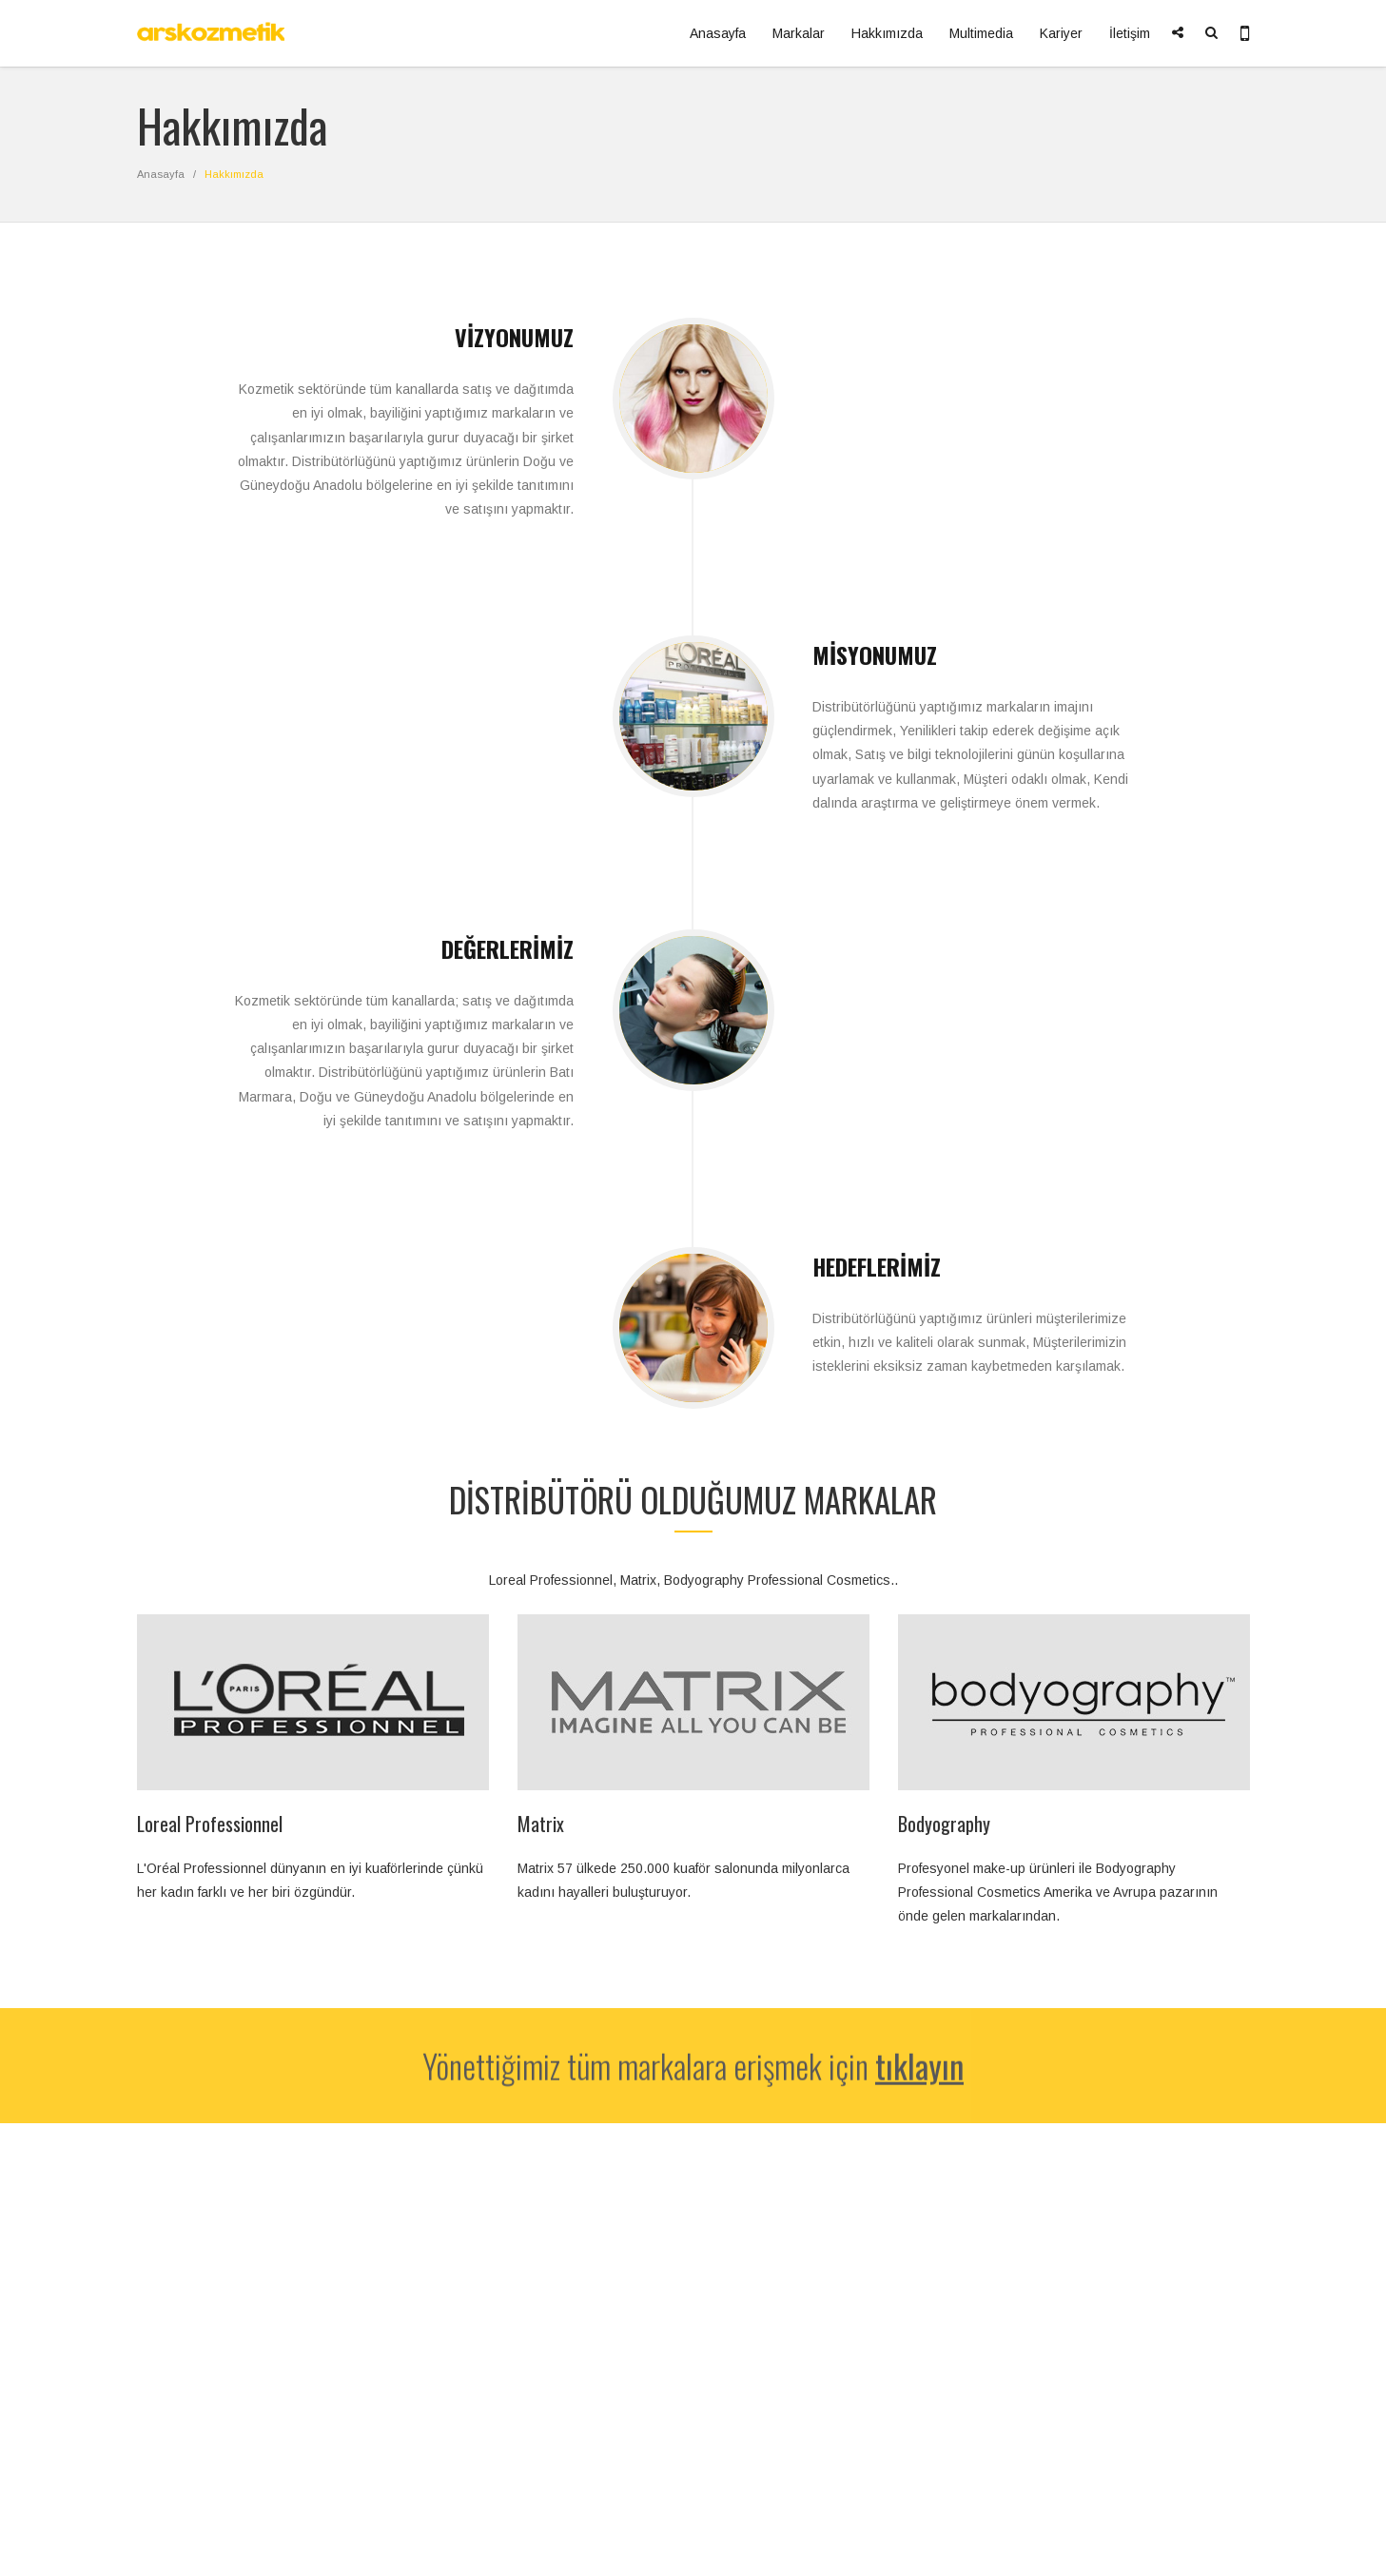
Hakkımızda (887, 33)
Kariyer (1061, 33)
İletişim (1129, 33)
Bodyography (944, 1823)
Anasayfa (718, 33)
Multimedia (981, 33)
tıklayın (919, 2070)
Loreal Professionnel (210, 1823)
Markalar (798, 33)
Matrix (540, 1823)
